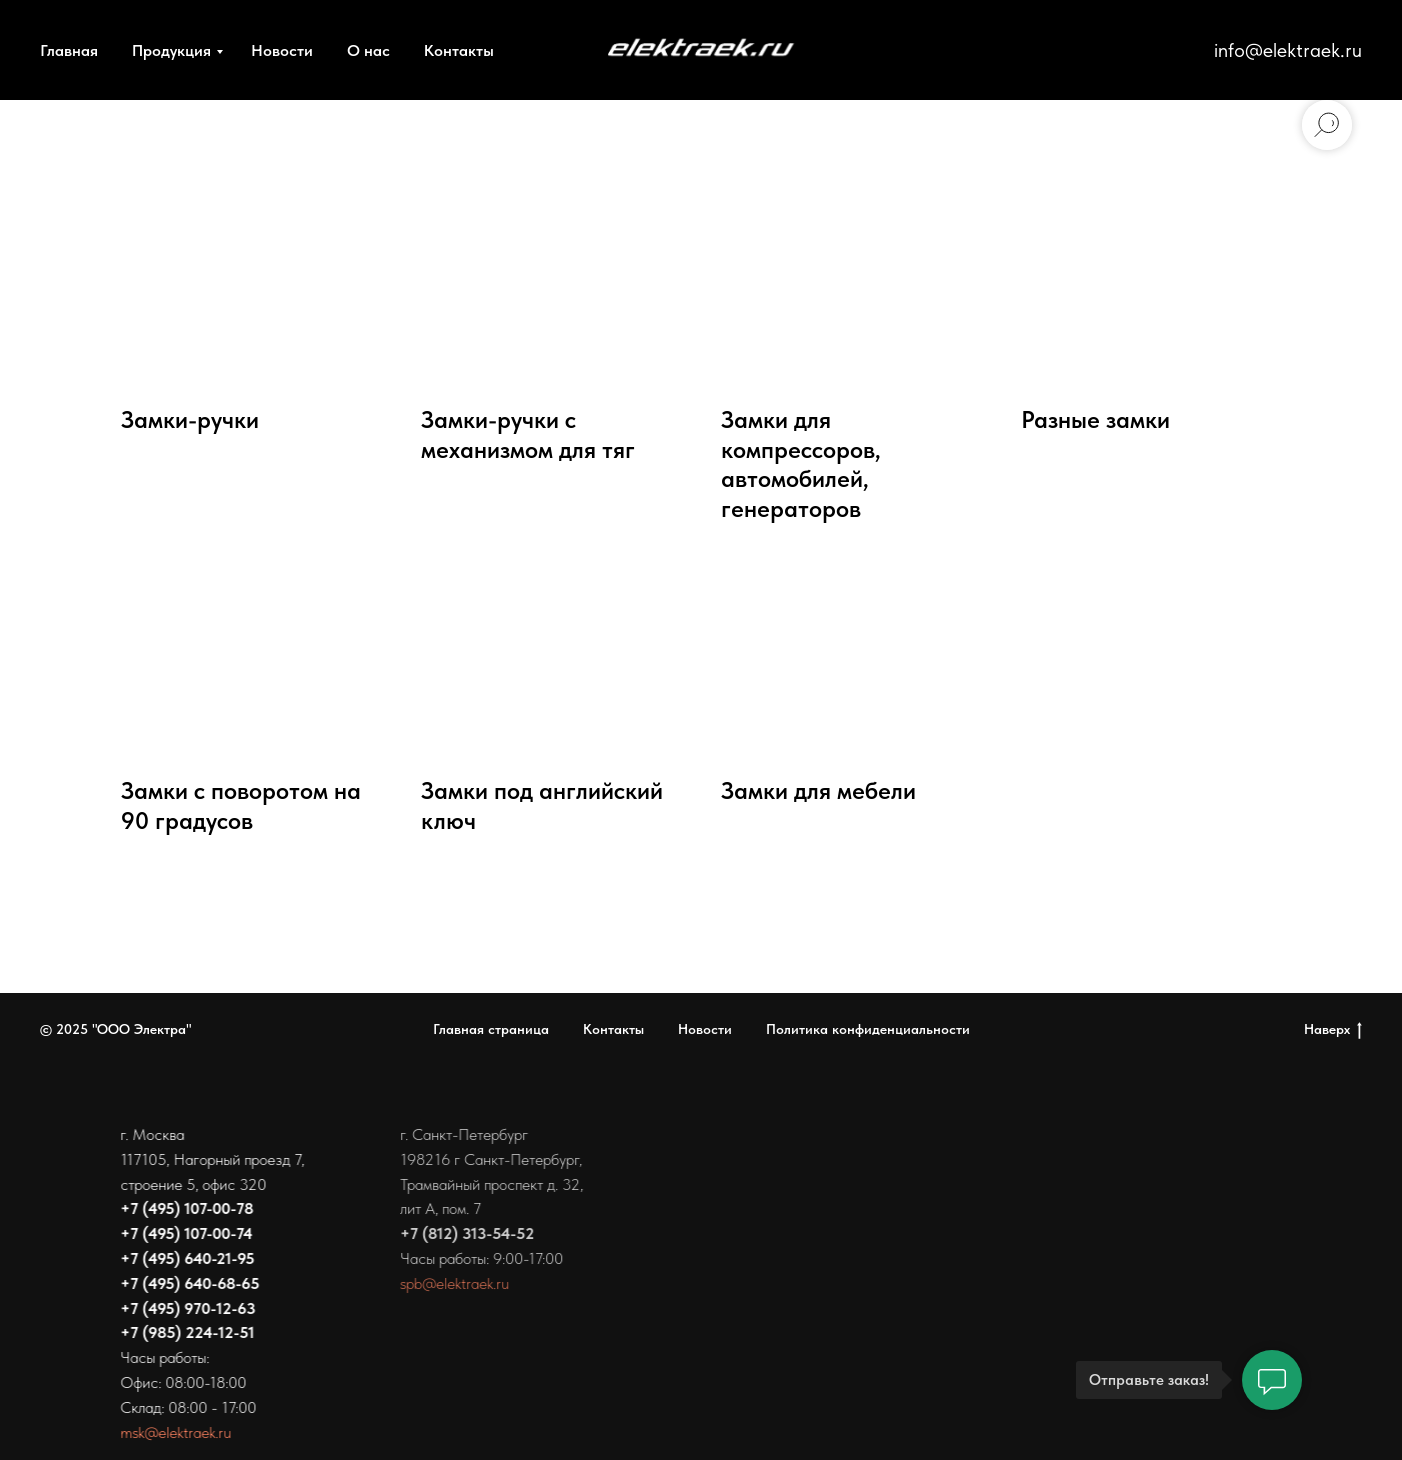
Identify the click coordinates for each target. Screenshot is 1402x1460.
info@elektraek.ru (1288, 50)
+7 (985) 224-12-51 (184, 1332)
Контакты (459, 50)
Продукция (171, 50)
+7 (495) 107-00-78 (183, 1208)
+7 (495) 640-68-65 (186, 1283)
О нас (368, 50)
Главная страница (491, 1029)
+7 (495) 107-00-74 (183, 1233)
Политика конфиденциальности (868, 1029)
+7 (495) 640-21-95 (184, 1258)
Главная (69, 50)
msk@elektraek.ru (172, 1432)
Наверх (1333, 1030)
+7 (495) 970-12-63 (184, 1308)
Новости (282, 50)
